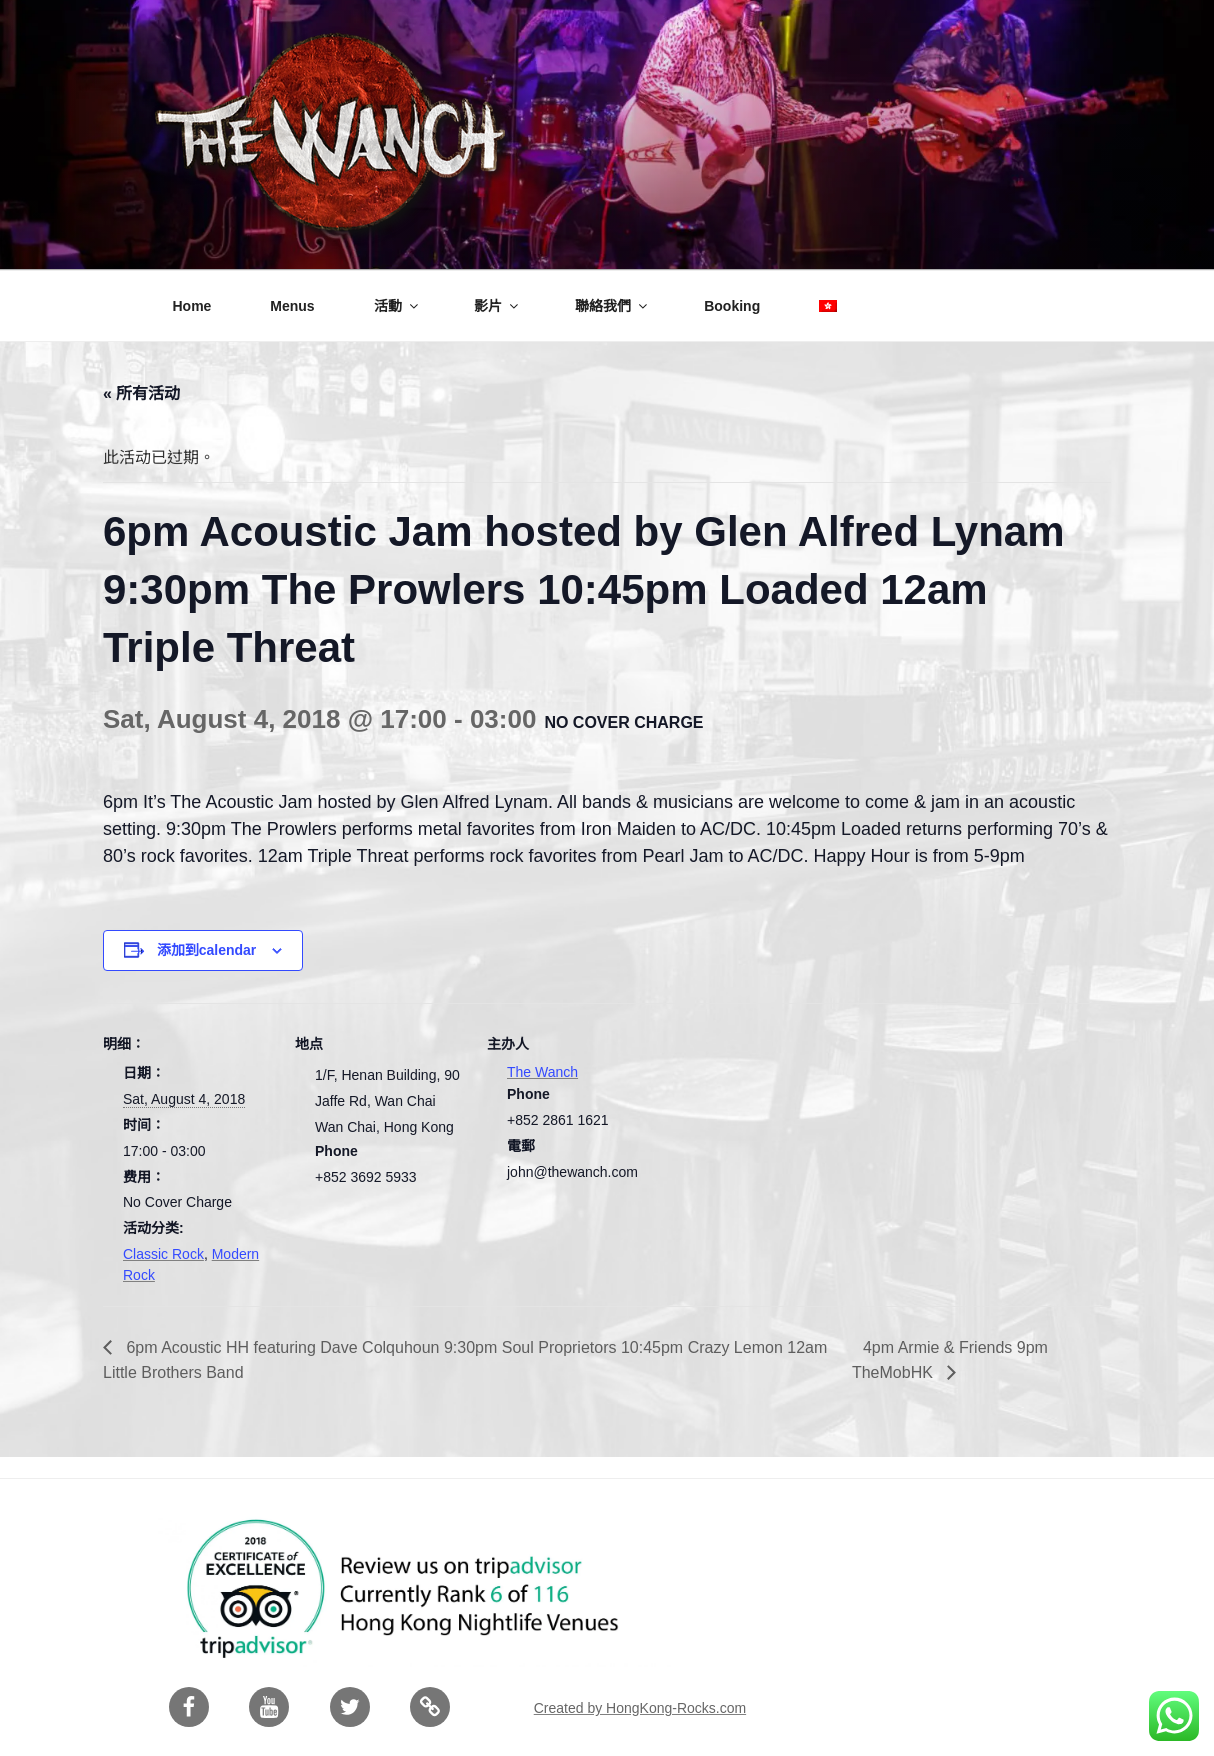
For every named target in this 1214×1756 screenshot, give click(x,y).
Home (192, 306)
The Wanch (542, 1072)
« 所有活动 (141, 393)
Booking (732, 306)
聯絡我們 (612, 306)
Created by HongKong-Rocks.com (640, 1708)
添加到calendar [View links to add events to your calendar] (207, 950)
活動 (397, 306)
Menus (292, 306)
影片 (497, 306)
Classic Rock (163, 1254)
